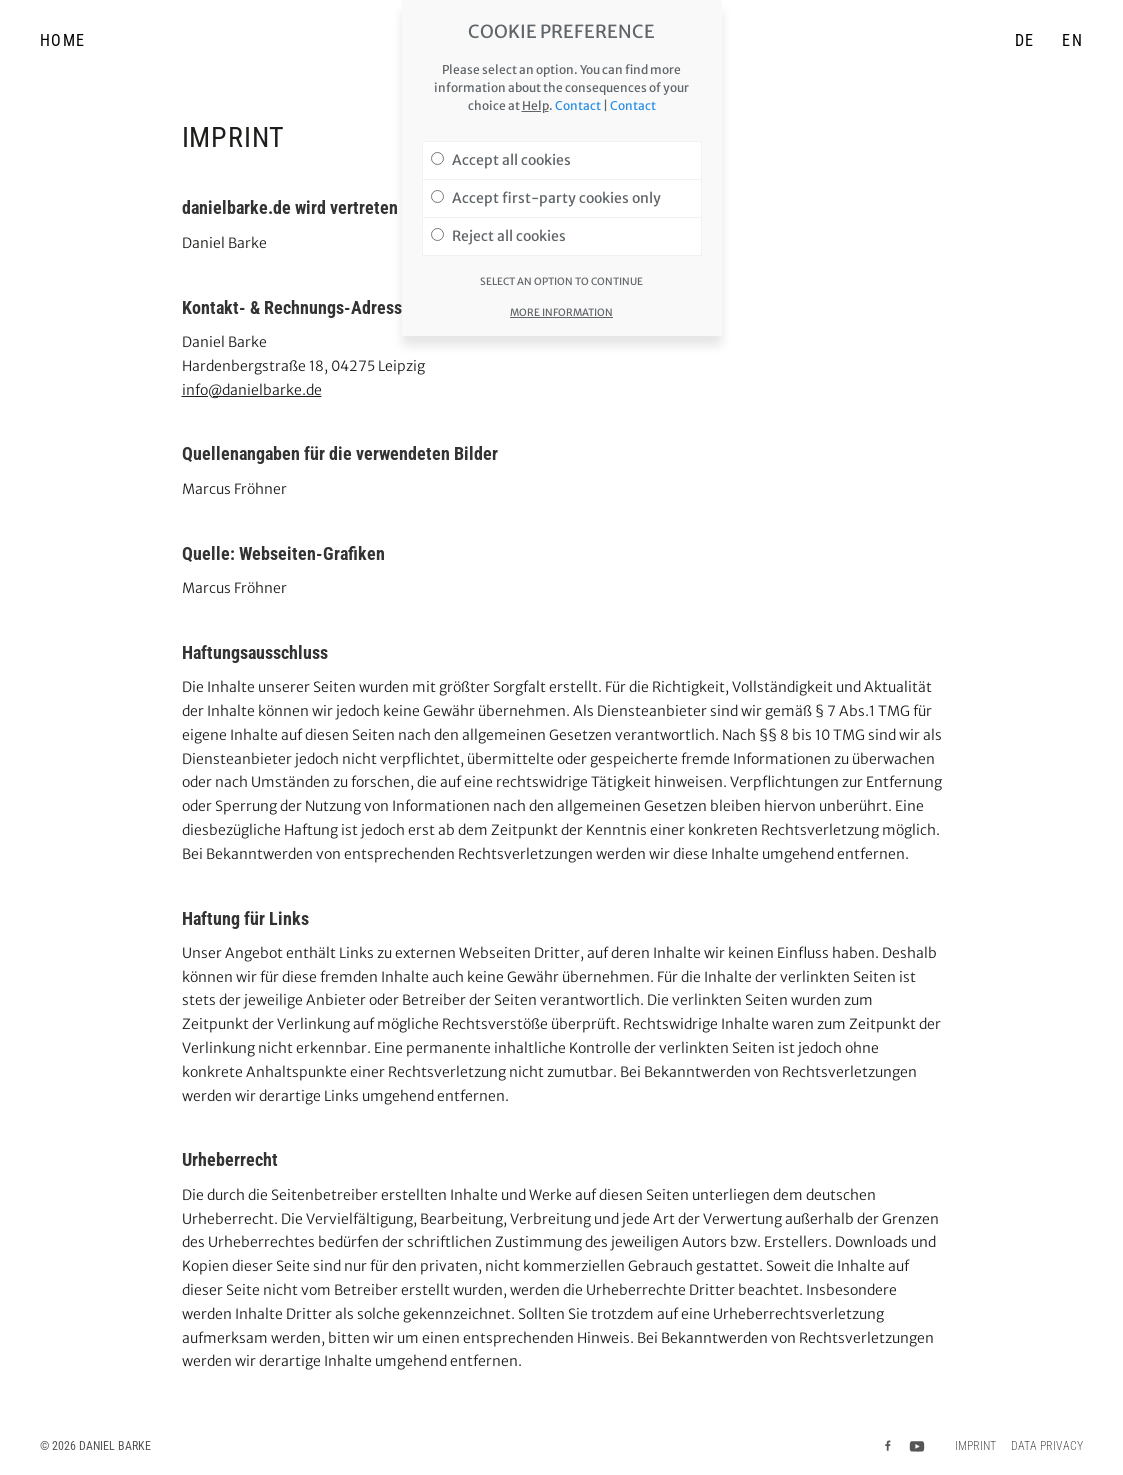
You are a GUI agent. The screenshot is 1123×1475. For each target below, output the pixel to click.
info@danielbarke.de (252, 390)
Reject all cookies (498, 227)
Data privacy (1047, 1446)
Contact (578, 96)
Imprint (975, 1446)
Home (62, 40)
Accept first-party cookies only (546, 189)
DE (1025, 40)
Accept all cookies (501, 151)
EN (1072, 40)
